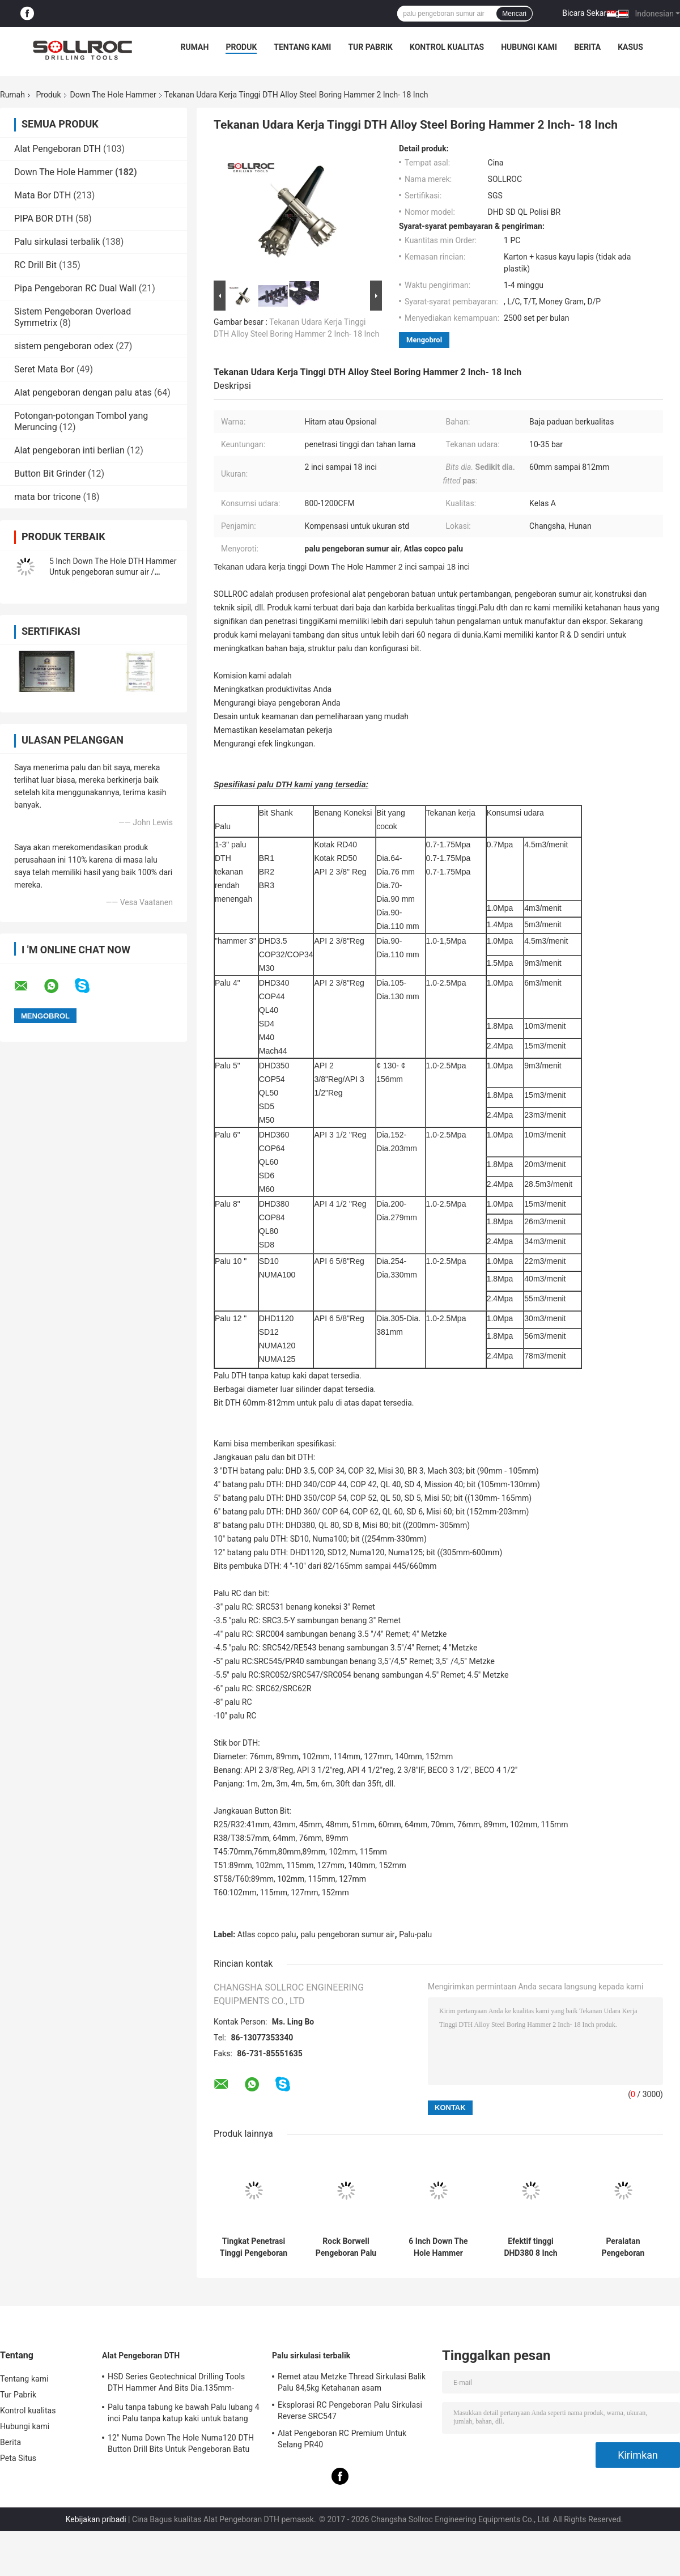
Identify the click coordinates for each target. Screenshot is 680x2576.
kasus (630, 47)
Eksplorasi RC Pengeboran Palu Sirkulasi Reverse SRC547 (350, 2410)
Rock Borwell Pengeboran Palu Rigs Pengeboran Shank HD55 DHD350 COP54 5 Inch (345, 2247)
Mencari (514, 14)
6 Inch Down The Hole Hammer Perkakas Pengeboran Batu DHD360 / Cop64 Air (438, 2247)
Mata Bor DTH (42, 195)
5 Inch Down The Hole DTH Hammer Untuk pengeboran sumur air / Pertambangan (112, 572)
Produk (241, 47)
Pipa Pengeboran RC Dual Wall (75, 288)
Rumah (195, 47)
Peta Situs (18, 2458)
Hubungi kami (529, 47)
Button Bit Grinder (50, 473)
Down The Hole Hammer (113, 94)
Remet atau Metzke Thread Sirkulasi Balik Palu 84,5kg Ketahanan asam (352, 2382)
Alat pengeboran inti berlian (69, 450)
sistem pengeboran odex (63, 346)
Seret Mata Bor (44, 369)
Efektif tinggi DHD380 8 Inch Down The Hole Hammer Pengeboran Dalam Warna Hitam (530, 2247)
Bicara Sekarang (590, 13)
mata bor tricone (47, 496)
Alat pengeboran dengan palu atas (83, 392)
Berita (587, 47)
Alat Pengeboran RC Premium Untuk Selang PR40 (342, 2439)
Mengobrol (424, 340)
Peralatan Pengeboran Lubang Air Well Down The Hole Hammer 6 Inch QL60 (623, 2247)
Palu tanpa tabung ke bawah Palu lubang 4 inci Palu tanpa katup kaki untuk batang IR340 (184, 2414)
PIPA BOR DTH (43, 218)
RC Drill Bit (35, 265)
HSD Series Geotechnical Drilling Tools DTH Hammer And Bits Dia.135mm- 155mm (176, 2384)
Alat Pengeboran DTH (57, 148)
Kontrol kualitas (447, 47)
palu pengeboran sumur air (347, 1934)
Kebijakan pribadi (96, 2519)
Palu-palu (415, 1934)
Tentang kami (302, 47)
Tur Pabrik (370, 47)
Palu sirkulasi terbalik (57, 241)
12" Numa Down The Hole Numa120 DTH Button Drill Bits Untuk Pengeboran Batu (181, 2443)
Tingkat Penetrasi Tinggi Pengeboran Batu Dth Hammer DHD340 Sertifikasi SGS (253, 2247)
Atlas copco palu (266, 1934)
